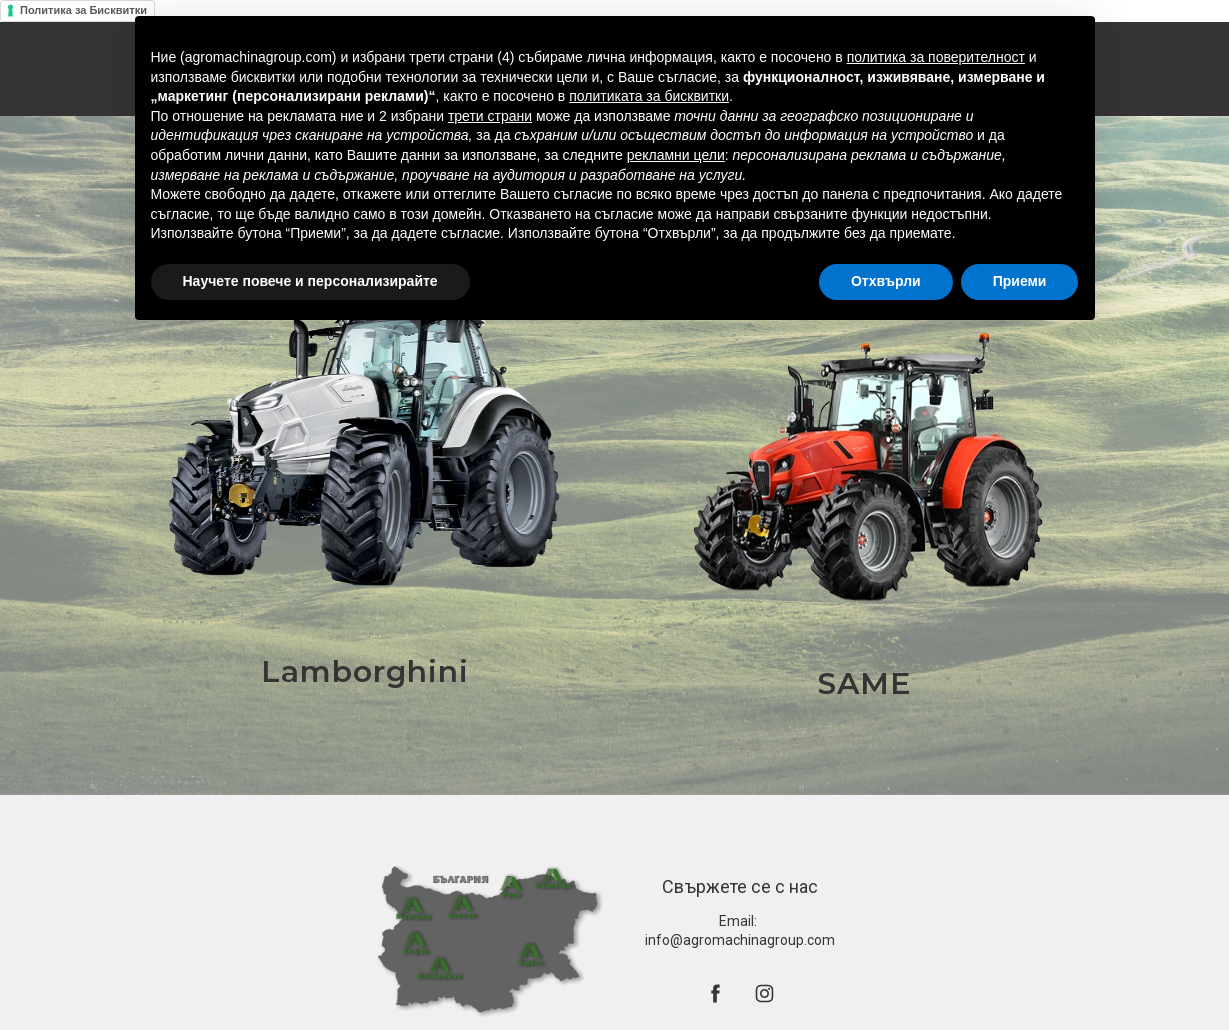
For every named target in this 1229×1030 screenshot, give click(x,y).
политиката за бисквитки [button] (649, 96)
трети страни (490, 116)
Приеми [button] (1020, 281)
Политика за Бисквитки (83, 10)
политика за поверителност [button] (936, 57)
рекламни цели (676, 155)
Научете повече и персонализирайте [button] (310, 281)
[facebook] (715, 993)
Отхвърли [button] (886, 281)
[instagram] (764, 993)
